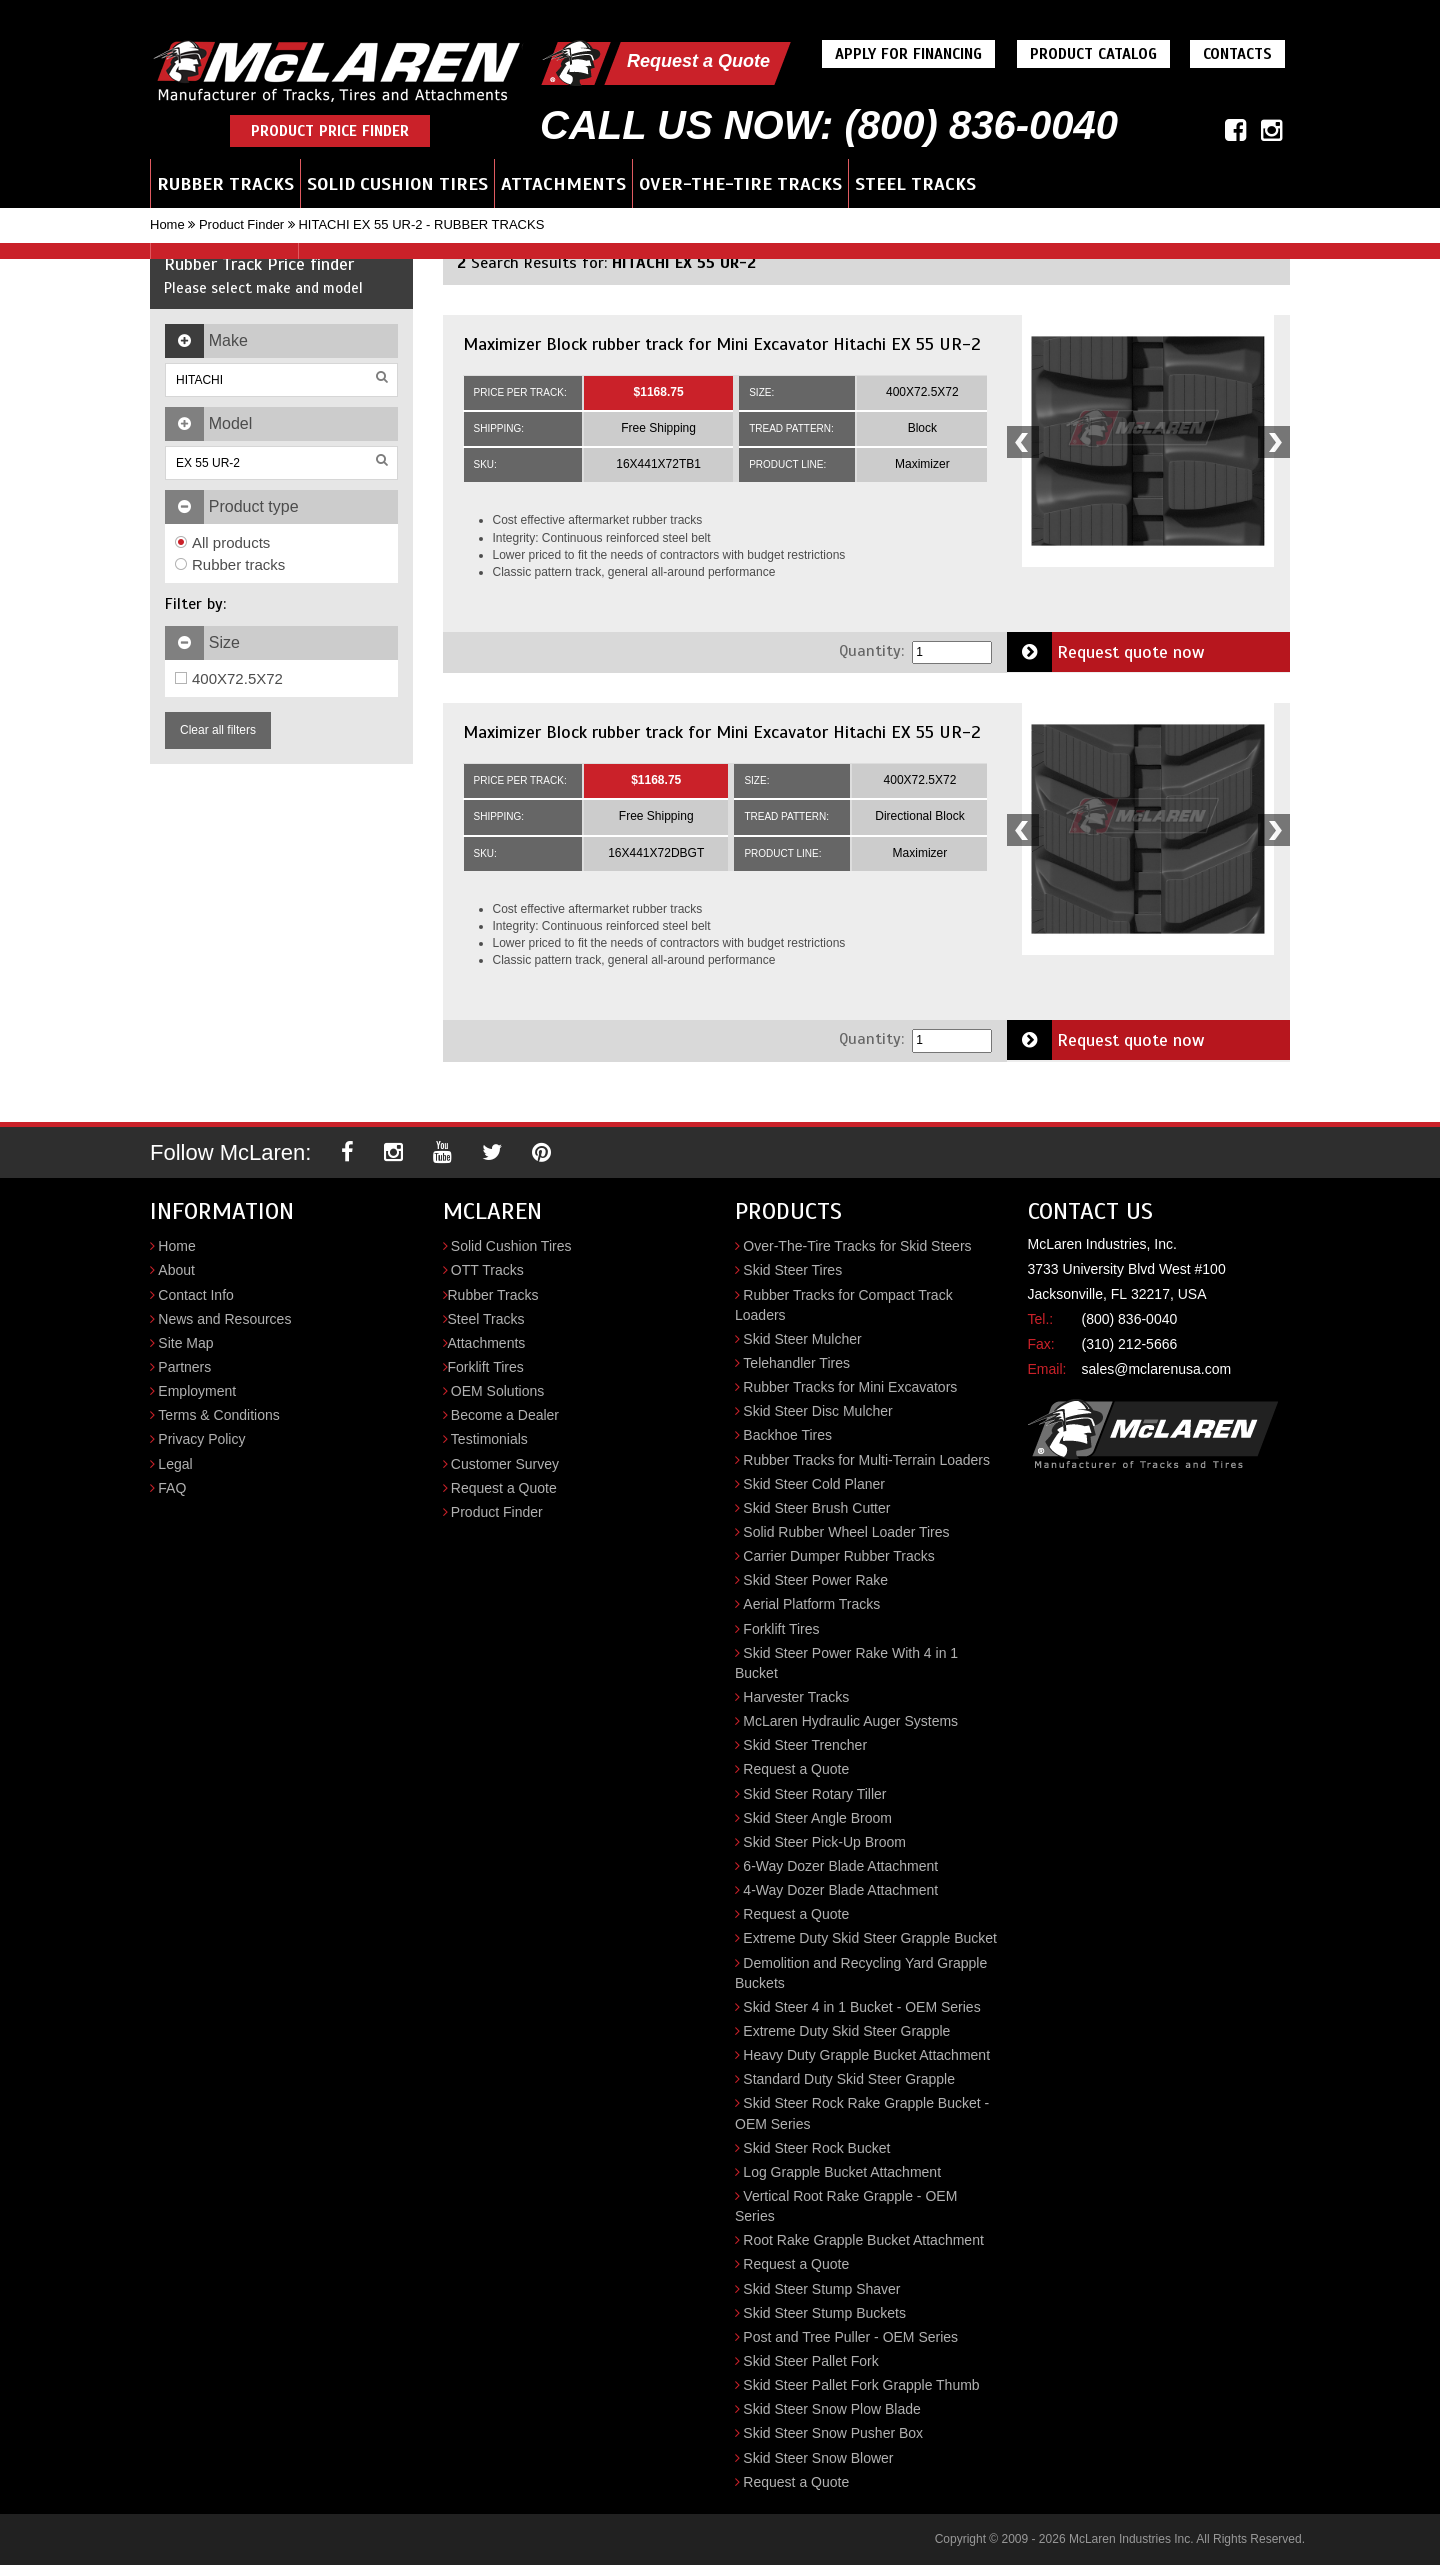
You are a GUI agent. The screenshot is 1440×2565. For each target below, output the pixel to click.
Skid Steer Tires (792, 1270)
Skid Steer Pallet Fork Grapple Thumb (861, 2385)
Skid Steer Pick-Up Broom (824, 1842)
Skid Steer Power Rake (815, 1580)
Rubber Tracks (225, 184)
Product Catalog (1093, 54)
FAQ (172, 1488)
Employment (197, 1391)
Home (167, 224)
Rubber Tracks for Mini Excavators (850, 1387)
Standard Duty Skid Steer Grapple (849, 2079)
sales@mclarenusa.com (1157, 1369)
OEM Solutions (497, 1391)
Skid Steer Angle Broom (817, 1818)
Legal (175, 1464)
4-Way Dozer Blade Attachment (840, 1890)
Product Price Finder (330, 131)
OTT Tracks (487, 1270)
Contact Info (196, 1295)
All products (222, 542)
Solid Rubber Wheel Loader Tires (846, 1532)
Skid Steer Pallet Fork (810, 2361)
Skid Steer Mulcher (802, 1339)
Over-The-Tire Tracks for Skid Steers (857, 1246)
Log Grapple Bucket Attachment (842, 2172)
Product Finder (241, 224)
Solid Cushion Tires (397, 184)
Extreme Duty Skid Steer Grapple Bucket (870, 1938)
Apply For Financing (908, 54)
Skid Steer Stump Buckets (824, 2313)
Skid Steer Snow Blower (818, 2458)
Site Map (185, 1343)
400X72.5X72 (229, 678)
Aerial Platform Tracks (811, 1604)
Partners (184, 1367)
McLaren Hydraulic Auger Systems (850, 1721)
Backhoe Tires (787, 1435)
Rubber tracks (230, 564)
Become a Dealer (505, 1415)
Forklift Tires (486, 1367)
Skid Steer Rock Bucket (816, 2148)
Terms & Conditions (218, 1415)
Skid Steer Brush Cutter (816, 1508)
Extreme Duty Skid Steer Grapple (846, 2031)
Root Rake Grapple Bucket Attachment (863, 2240)
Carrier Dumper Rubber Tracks (838, 1556)
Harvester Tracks (796, 1697)
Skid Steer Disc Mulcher (817, 1411)
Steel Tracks (915, 184)
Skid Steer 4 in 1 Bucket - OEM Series (861, 2007)
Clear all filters (218, 730)
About (176, 1270)
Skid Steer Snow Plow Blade (831, 2409)
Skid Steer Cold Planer (814, 1484)
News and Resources (224, 1319)
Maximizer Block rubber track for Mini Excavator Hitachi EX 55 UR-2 (722, 344)
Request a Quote (698, 61)
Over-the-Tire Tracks (740, 184)
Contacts (1237, 54)
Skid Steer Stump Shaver (821, 2289)
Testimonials (489, 1439)
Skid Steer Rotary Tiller (814, 1794)
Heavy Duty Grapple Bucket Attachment (866, 2055)
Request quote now (1106, 652)
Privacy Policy (201, 1439)
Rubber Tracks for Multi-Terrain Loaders (866, 1460)
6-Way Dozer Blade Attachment (840, 1866)
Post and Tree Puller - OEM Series (850, 2337)
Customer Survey (505, 1464)
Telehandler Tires (796, 1363)
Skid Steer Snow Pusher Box (833, 2433)
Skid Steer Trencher (805, 1745)
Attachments (563, 184)
